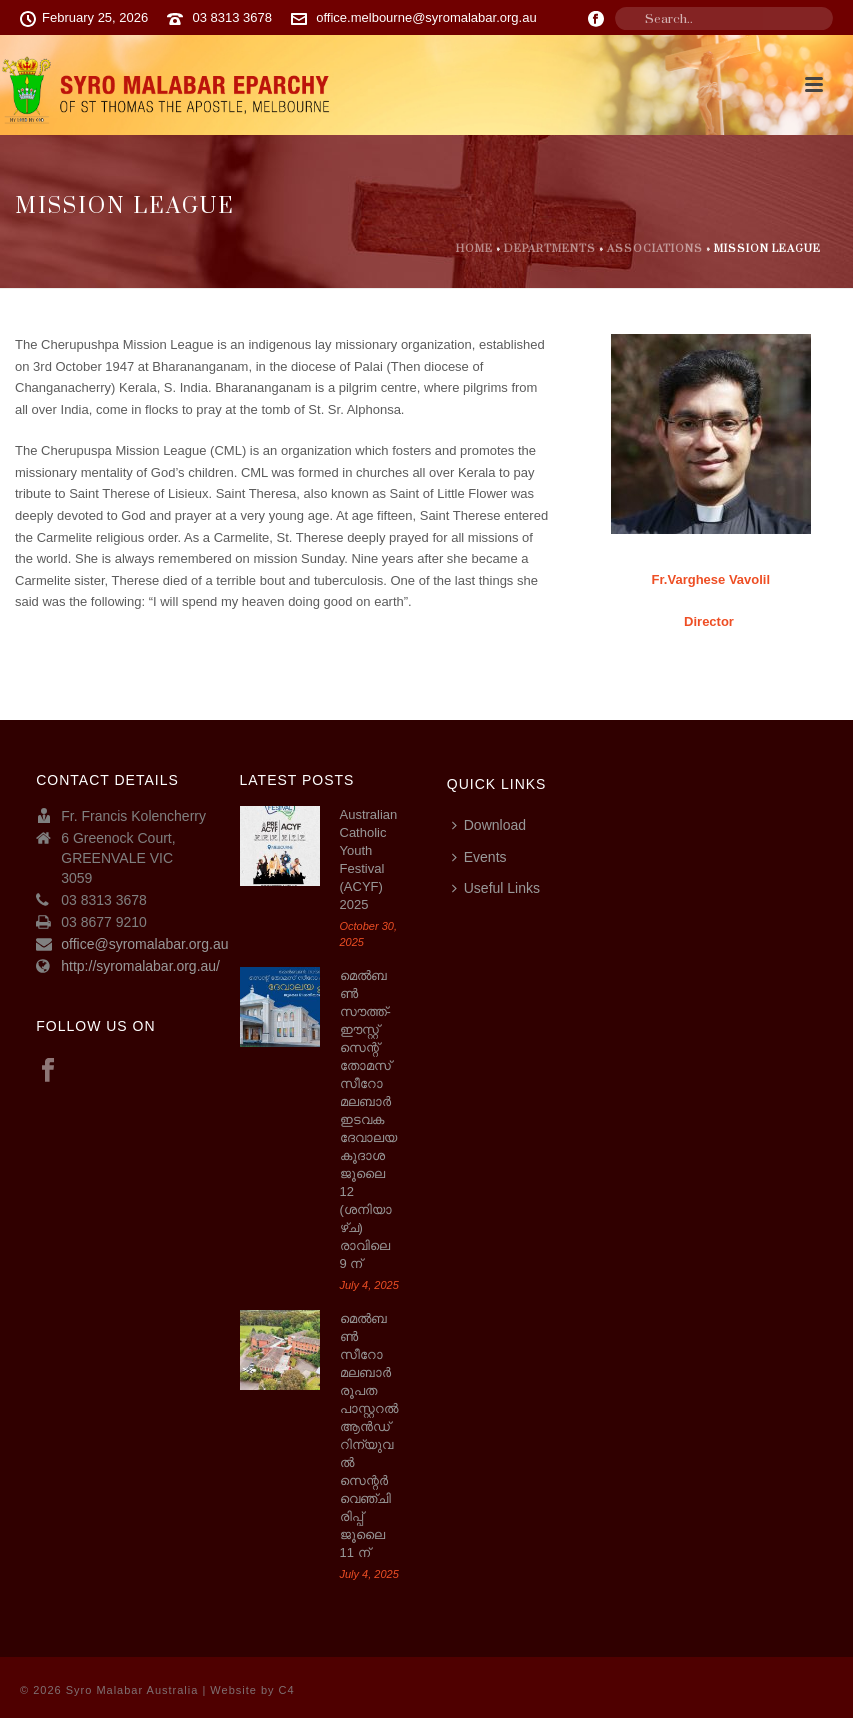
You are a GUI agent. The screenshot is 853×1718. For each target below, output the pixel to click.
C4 (287, 1690)
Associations (655, 249)
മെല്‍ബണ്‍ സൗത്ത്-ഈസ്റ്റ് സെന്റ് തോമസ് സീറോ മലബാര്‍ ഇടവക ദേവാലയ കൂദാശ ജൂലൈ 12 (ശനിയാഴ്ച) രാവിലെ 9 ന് (368, 1119)
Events (479, 857)
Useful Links (496, 888)
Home (474, 249)
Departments (550, 249)
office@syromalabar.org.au (144, 944)
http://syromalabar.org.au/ (140, 966)
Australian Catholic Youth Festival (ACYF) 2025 (369, 859)
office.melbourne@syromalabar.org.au (426, 17)
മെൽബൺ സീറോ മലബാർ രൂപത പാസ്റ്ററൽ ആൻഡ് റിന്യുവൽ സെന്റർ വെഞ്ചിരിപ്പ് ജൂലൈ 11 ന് (369, 1435)
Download (489, 825)
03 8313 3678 (232, 17)
